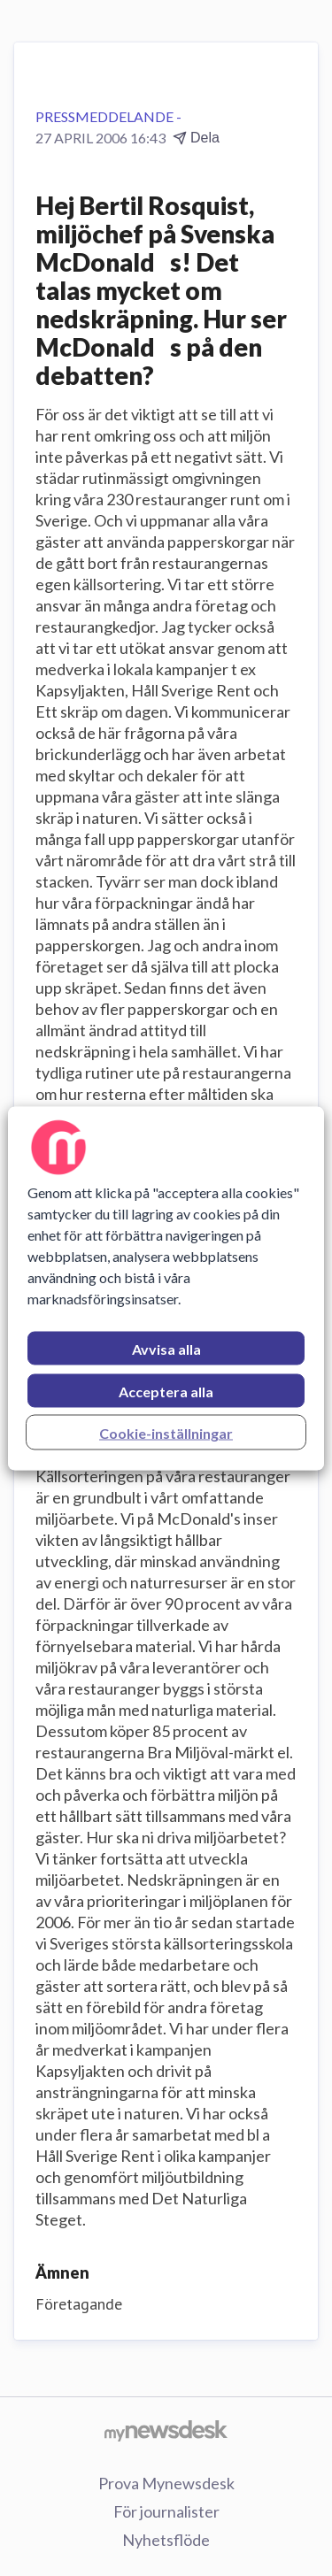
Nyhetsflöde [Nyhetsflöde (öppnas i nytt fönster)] (166, 2539)
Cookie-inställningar (166, 1432)
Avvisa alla (166, 1348)
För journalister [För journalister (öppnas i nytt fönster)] (166, 2511)
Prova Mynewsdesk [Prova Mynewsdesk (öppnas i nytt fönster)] (166, 2483)
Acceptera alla (166, 1390)
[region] (165, 1288)
